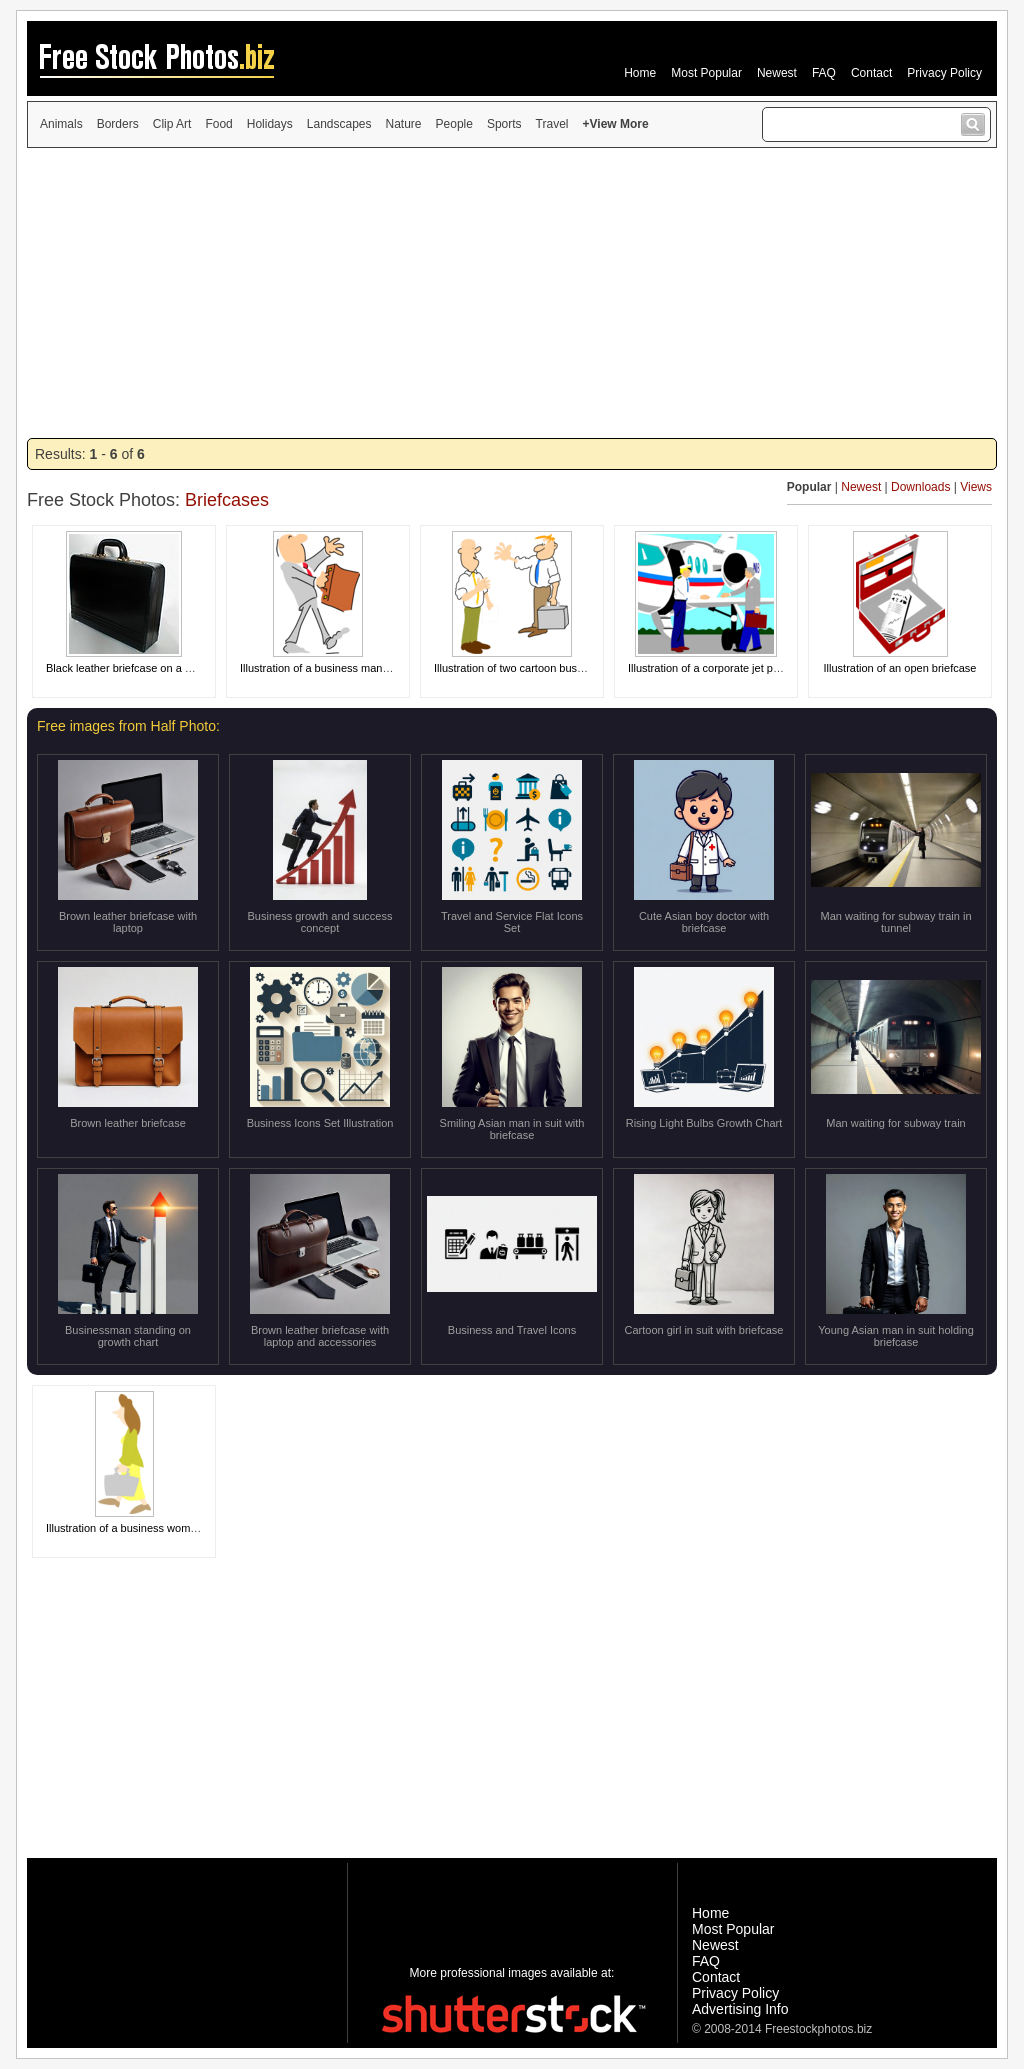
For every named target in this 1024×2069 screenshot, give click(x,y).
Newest (777, 73)
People (454, 124)
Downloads (920, 487)
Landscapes (339, 124)
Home (640, 73)
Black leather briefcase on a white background (158, 668)
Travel (552, 124)
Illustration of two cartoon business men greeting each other (579, 668)
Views (976, 487)
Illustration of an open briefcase (900, 668)
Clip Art (172, 124)
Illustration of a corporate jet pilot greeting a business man (769, 668)
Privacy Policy (944, 73)
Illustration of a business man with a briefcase (351, 668)
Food (218, 124)
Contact (871, 73)
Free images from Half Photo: (128, 726)
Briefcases (227, 500)
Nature (404, 124)
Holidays (270, 124)
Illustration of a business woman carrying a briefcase (174, 1528)
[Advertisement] (512, 293)
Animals (61, 124)
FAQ (824, 73)
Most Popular (706, 73)
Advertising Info (740, 2009)
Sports (504, 124)
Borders (118, 124)
